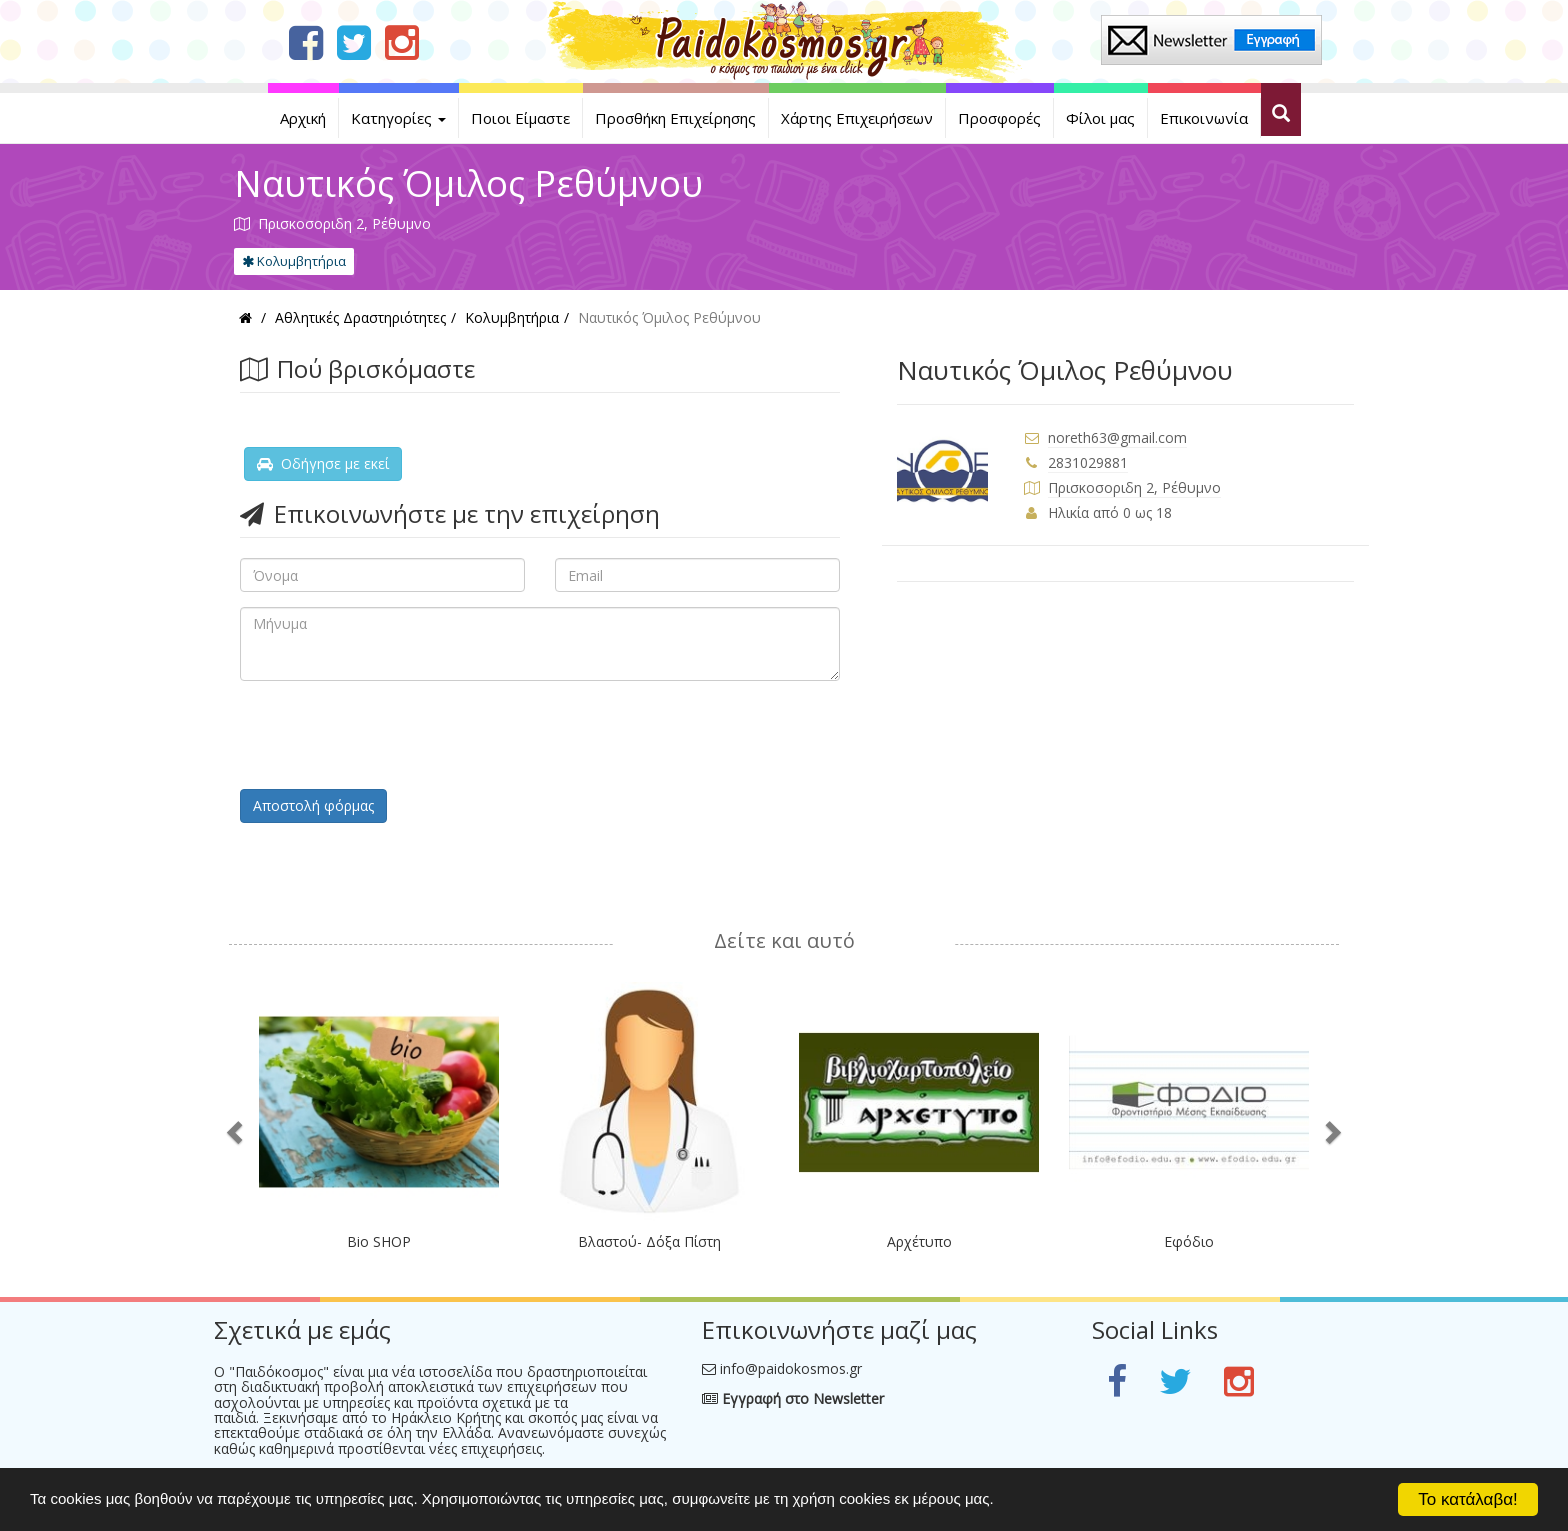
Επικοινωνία (1204, 118)
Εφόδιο (1189, 1241)
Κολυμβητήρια (294, 261)
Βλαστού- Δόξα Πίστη (649, 1241)
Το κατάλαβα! (1468, 1499)
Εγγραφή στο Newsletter (793, 1398)
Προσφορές (999, 118)
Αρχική (303, 118)
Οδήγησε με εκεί (323, 463)
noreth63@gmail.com (1117, 437)
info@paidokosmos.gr (791, 1368)
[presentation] (392, 735)
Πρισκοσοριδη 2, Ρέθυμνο (1134, 487)
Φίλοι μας (1100, 118)
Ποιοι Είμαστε (520, 118)
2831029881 (1088, 462)
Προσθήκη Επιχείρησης (675, 118)
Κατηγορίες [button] (398, 118)
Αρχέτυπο (919, 1241)
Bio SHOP (379, 1241)
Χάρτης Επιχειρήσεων (857, 118)
